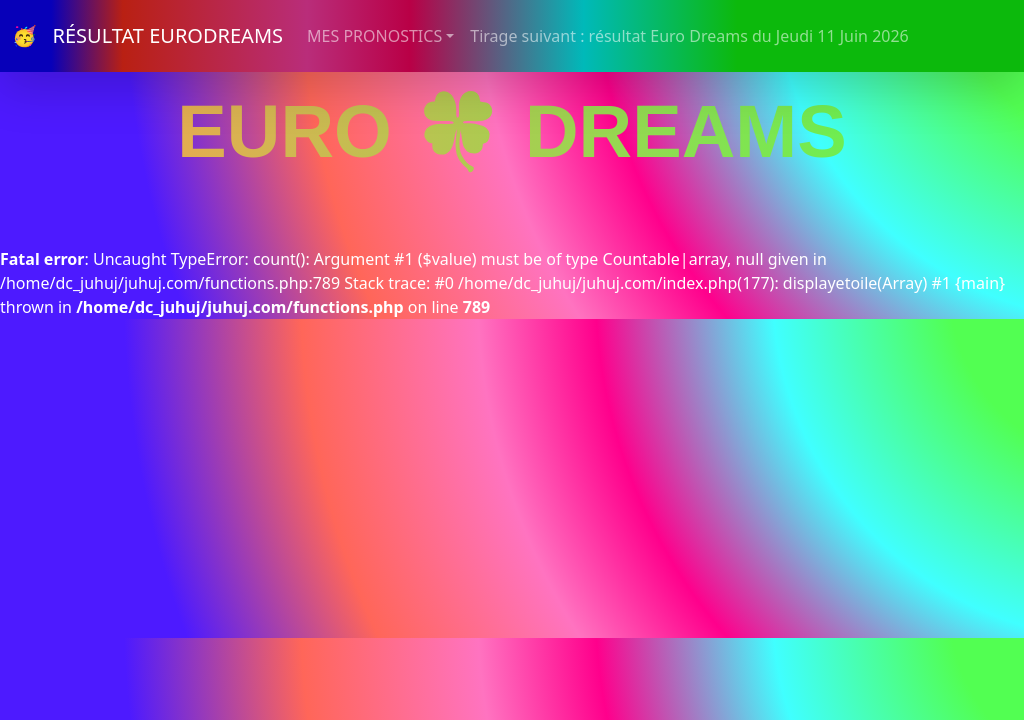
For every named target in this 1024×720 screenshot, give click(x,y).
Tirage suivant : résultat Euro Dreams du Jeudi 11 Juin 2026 (689, 36)
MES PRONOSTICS (374, 36)
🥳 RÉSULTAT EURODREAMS (147, 35)
